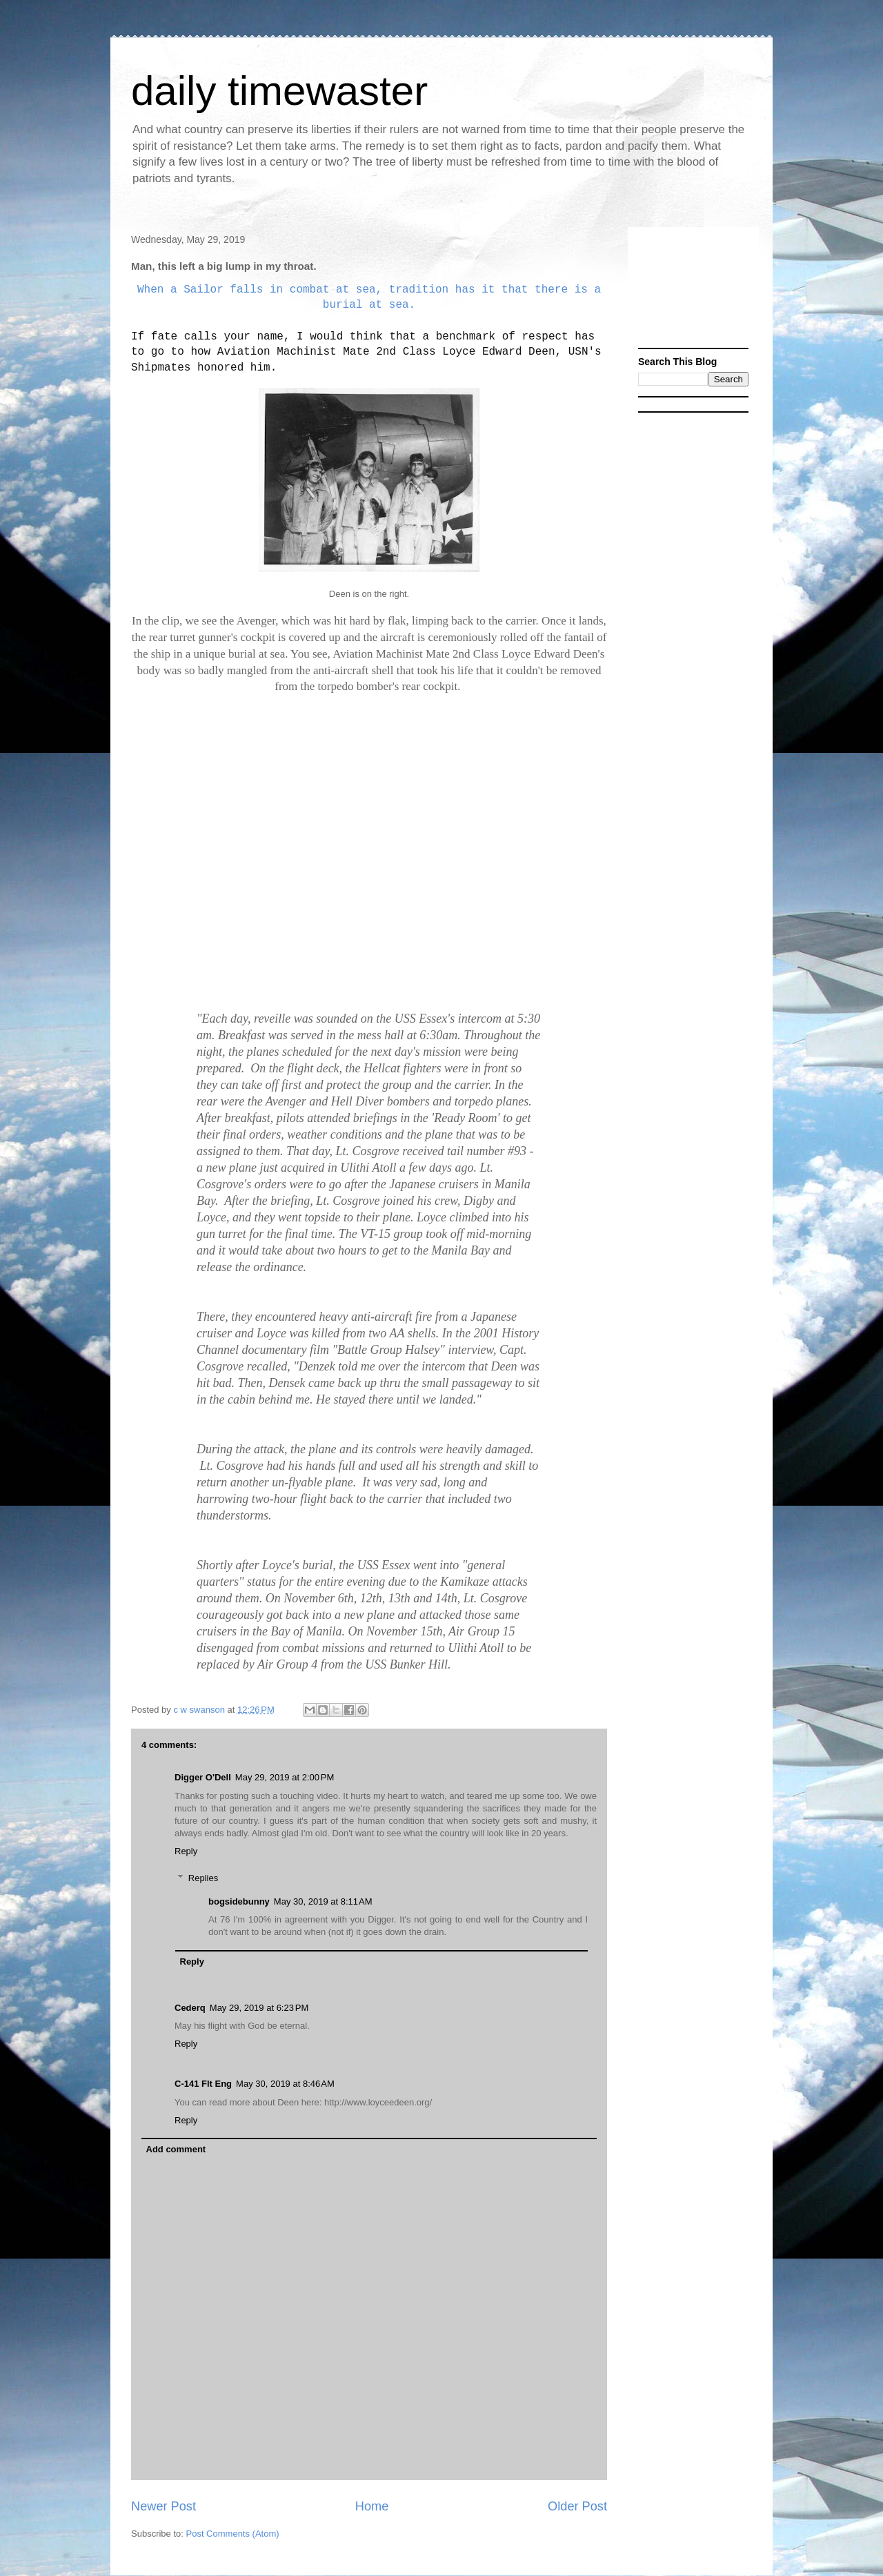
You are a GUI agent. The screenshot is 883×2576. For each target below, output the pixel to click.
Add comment (176, 2149)
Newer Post (163, 2506)
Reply (186, 1851)
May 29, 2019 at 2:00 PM (284, 1777)
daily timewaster (279, 91)
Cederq (190, 2008)
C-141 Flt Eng (203, 2083)
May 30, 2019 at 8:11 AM (323, 1901)
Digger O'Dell (203, 1777)
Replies (203, 1878)
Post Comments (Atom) (232, 2533)
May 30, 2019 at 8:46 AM (285, 2083)
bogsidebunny (239, 1901)
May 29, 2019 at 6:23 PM (259, 2008)
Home (372, 2506)
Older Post (577, 2506)
